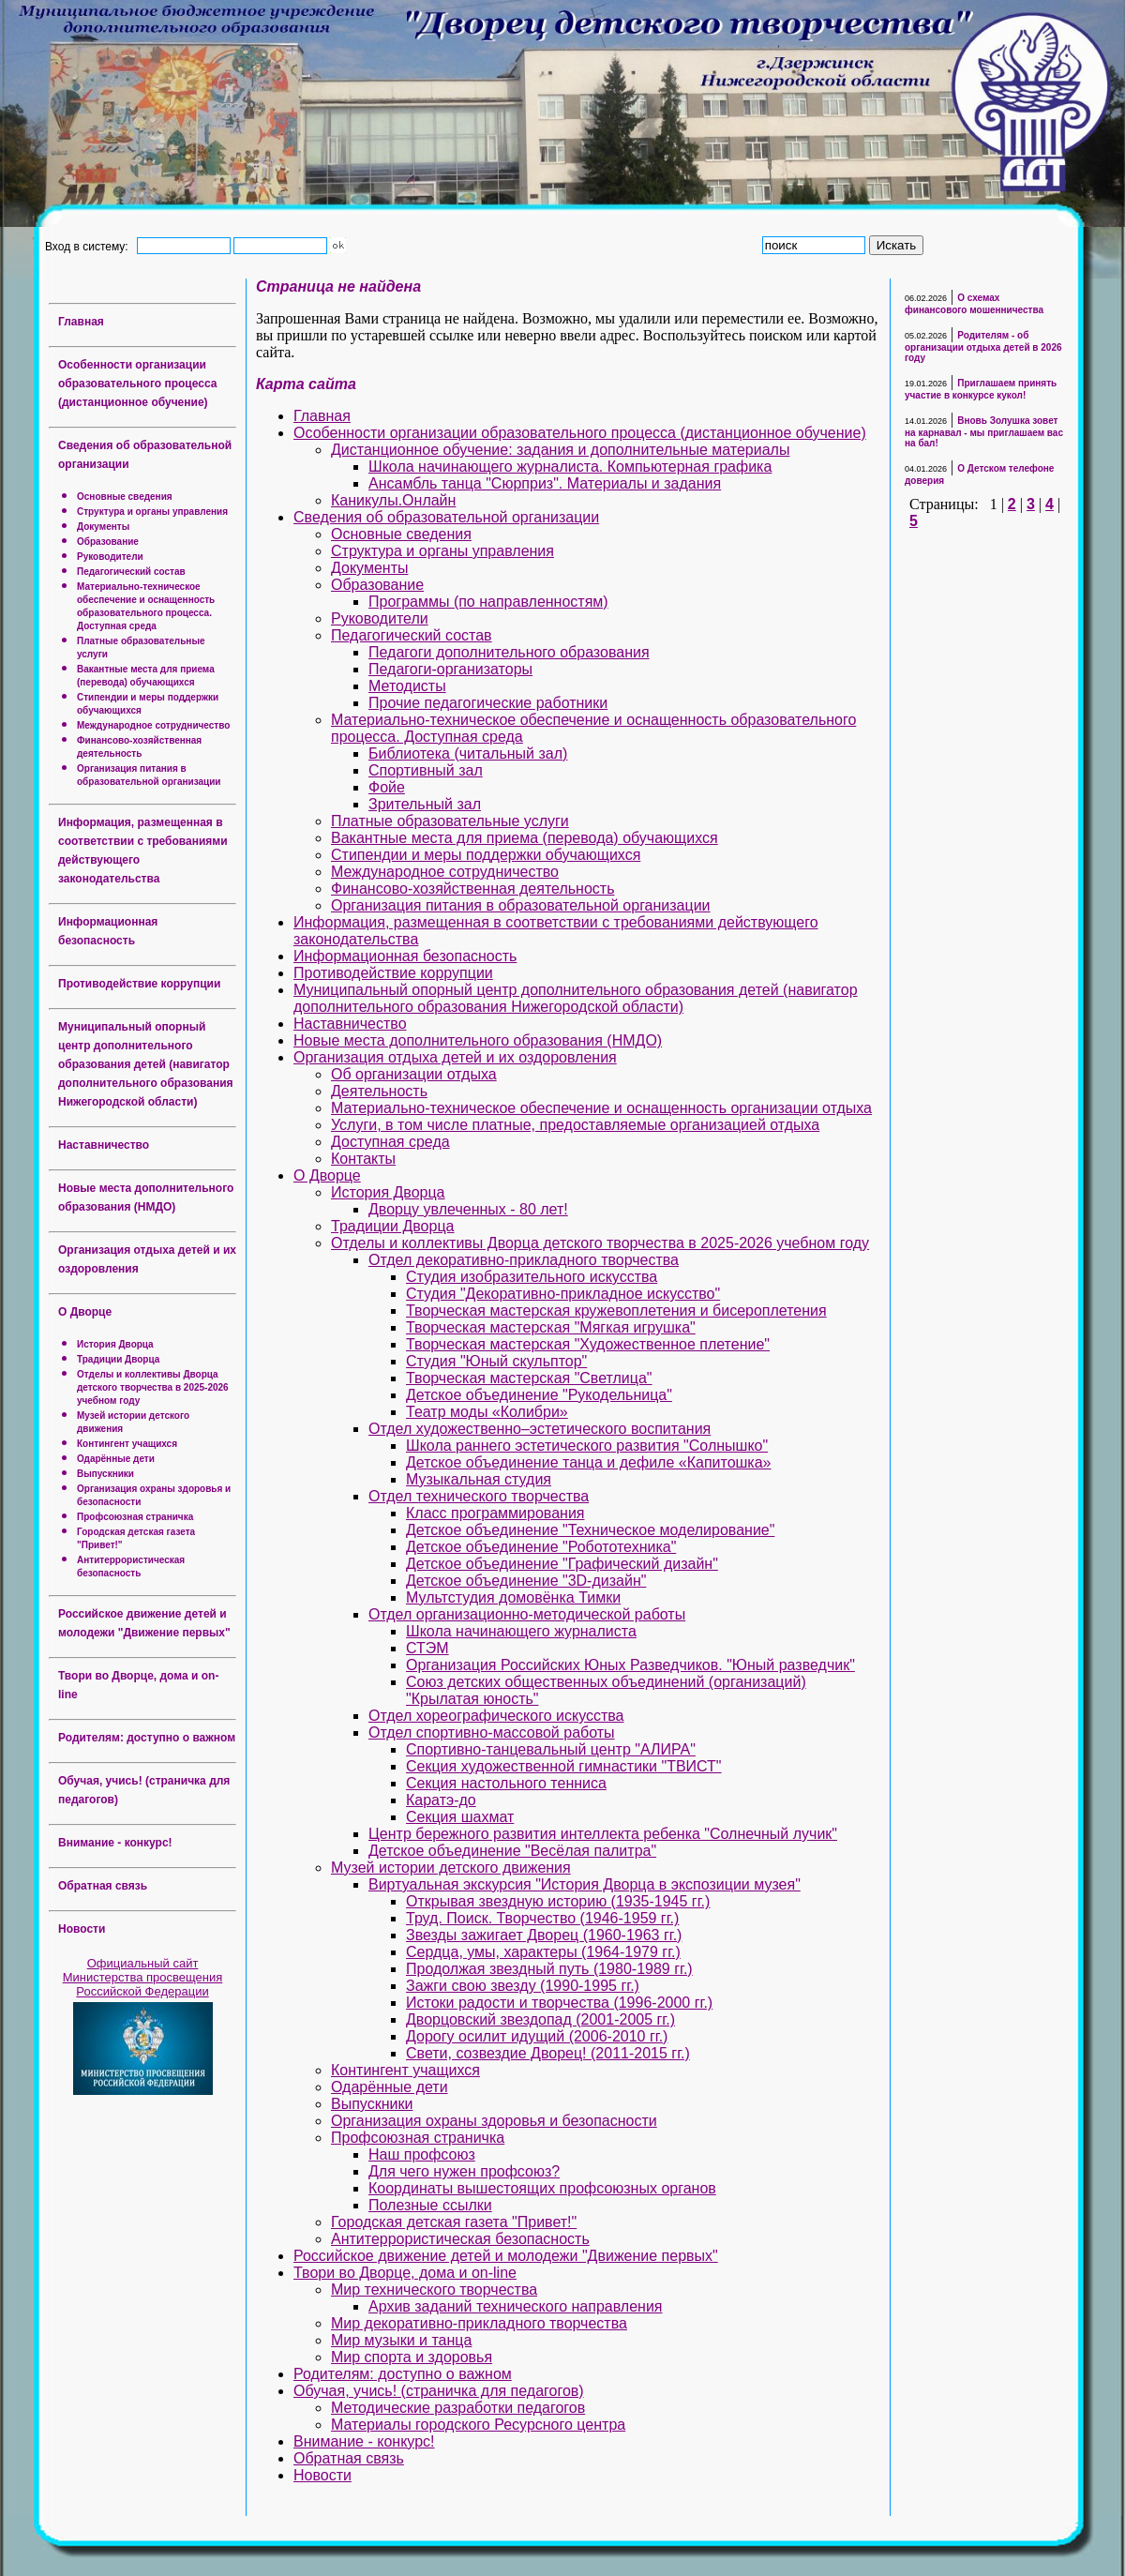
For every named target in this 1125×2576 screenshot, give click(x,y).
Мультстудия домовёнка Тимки (513, 1597)
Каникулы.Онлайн (393, 500)
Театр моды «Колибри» (487, 1412)
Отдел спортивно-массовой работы (491, 1732)
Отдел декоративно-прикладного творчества (523, 1260)
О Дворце (85, 1311)
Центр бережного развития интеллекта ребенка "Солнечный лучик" (602, 1834)
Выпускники (105, 1474)
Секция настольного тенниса (506, 1783)
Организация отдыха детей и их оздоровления (455, 1057)
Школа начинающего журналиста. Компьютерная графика (570, 467)
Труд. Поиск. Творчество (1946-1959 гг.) (542, 1918)
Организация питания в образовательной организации (521, 905)
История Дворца (115, 1344)
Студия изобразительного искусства (531, 1277)
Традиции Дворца (118, 1359)
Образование (108, 541)
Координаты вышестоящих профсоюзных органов (542, 2188)
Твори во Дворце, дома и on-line (405, 2273)
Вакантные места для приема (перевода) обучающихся (524, 838)
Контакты (363, 1159)
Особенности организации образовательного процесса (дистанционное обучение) (137, 383)
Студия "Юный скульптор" (496, 1361)
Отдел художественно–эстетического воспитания (539, 1429)
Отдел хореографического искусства (496, 1716)
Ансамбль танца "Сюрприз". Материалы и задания (544, 483)
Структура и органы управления (152, 511)
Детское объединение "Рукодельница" (539, 1395)
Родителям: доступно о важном (146, 1737)
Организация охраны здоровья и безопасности (494, 2121)
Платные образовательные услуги (450, 821)
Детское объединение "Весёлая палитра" (512, 1851)
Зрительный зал (424, 804)
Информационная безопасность (405, 956)
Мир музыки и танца (401, 2340)
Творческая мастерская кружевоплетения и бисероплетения (616, 1310)
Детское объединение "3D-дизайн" (526, 1581)
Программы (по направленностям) (488, 602)
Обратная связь (102, 1885)
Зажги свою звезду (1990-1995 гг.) (522, 1986)
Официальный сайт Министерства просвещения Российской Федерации (143, 1977)
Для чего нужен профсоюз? (464, 2171)
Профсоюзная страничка (135, 1517)
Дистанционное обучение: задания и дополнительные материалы (560, 450)
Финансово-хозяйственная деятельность (472, 888)
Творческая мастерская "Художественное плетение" (588, 1344)
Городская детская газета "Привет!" (454, 2222)
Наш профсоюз (421, 2154)
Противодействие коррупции (139, 983)
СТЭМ (427, 1648)
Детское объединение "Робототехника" (541, 1547)
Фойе (386, 787)
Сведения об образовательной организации (446, 517)
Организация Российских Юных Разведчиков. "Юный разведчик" (630, 1665)
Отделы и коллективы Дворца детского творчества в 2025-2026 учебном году (153, 1387)
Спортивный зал (425, 770)
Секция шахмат (460, 1817)
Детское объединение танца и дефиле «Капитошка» (589, 1462)
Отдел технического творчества (478, 1496)
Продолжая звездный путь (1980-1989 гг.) (549, 1969)
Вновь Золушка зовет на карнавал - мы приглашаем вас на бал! (984, 431)
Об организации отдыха (414, 1074)
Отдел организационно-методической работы (526, 1614)
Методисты (407, 686)
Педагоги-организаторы (450, 669)
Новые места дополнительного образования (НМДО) (477, 1040)
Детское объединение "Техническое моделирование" (590, 1530)
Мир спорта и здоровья (411, 2357)
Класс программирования (495, 1513)
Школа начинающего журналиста (521, 1631)
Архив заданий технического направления (515, 2306)
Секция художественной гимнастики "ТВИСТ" (564, 1766)
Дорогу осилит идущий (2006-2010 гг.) (537, 2036)
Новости (81, 1929)
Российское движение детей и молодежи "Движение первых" (505, 2256)
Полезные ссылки (430, 2205)
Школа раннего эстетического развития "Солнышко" (587, 1446)
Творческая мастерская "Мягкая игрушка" (551, 1327)
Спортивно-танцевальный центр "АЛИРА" (551, 1749)
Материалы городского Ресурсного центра (478, 2425)
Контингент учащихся (127, 1444)
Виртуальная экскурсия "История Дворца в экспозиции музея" (584, 1884)
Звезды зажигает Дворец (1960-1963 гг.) (544, 1935)
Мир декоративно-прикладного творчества (479, 2323)
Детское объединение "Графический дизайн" (562, 1564)
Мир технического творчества (434, 2289)
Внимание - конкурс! (115, 1842)
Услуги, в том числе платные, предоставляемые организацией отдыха (575, 1125)
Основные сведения (124, 496)
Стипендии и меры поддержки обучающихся (485, 855)
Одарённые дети (116, 1459)
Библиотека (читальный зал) (467, 753)
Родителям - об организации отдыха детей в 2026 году (983, 346)
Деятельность (379, 1091)
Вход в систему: (89, 245)
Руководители (110, 556)
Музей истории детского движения (451, 1868)
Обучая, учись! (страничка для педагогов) (438, 2391)
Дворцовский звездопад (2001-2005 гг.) (540, 2019)
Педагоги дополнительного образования (509, 652)
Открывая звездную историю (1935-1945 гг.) (558, 1901)
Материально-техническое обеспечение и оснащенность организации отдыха (601, 1108)
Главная (81, 321)
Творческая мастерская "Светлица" (529, 1378)
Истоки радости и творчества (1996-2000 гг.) (559, 2003)
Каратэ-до (441, 1800)
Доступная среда (390, 1142)
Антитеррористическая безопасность (460, 2239)
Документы (103, 526)
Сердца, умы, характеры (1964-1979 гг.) (543, 1952)
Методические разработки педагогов (458, 2408)
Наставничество (103, 1145)
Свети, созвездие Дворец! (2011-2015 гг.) (548, 2053)
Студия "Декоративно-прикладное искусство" (563, 1294)
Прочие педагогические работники (488, 703)
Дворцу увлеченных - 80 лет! (468, 1209)
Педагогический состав (131, 571)
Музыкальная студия (478, 1479)
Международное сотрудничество (153, 725)
